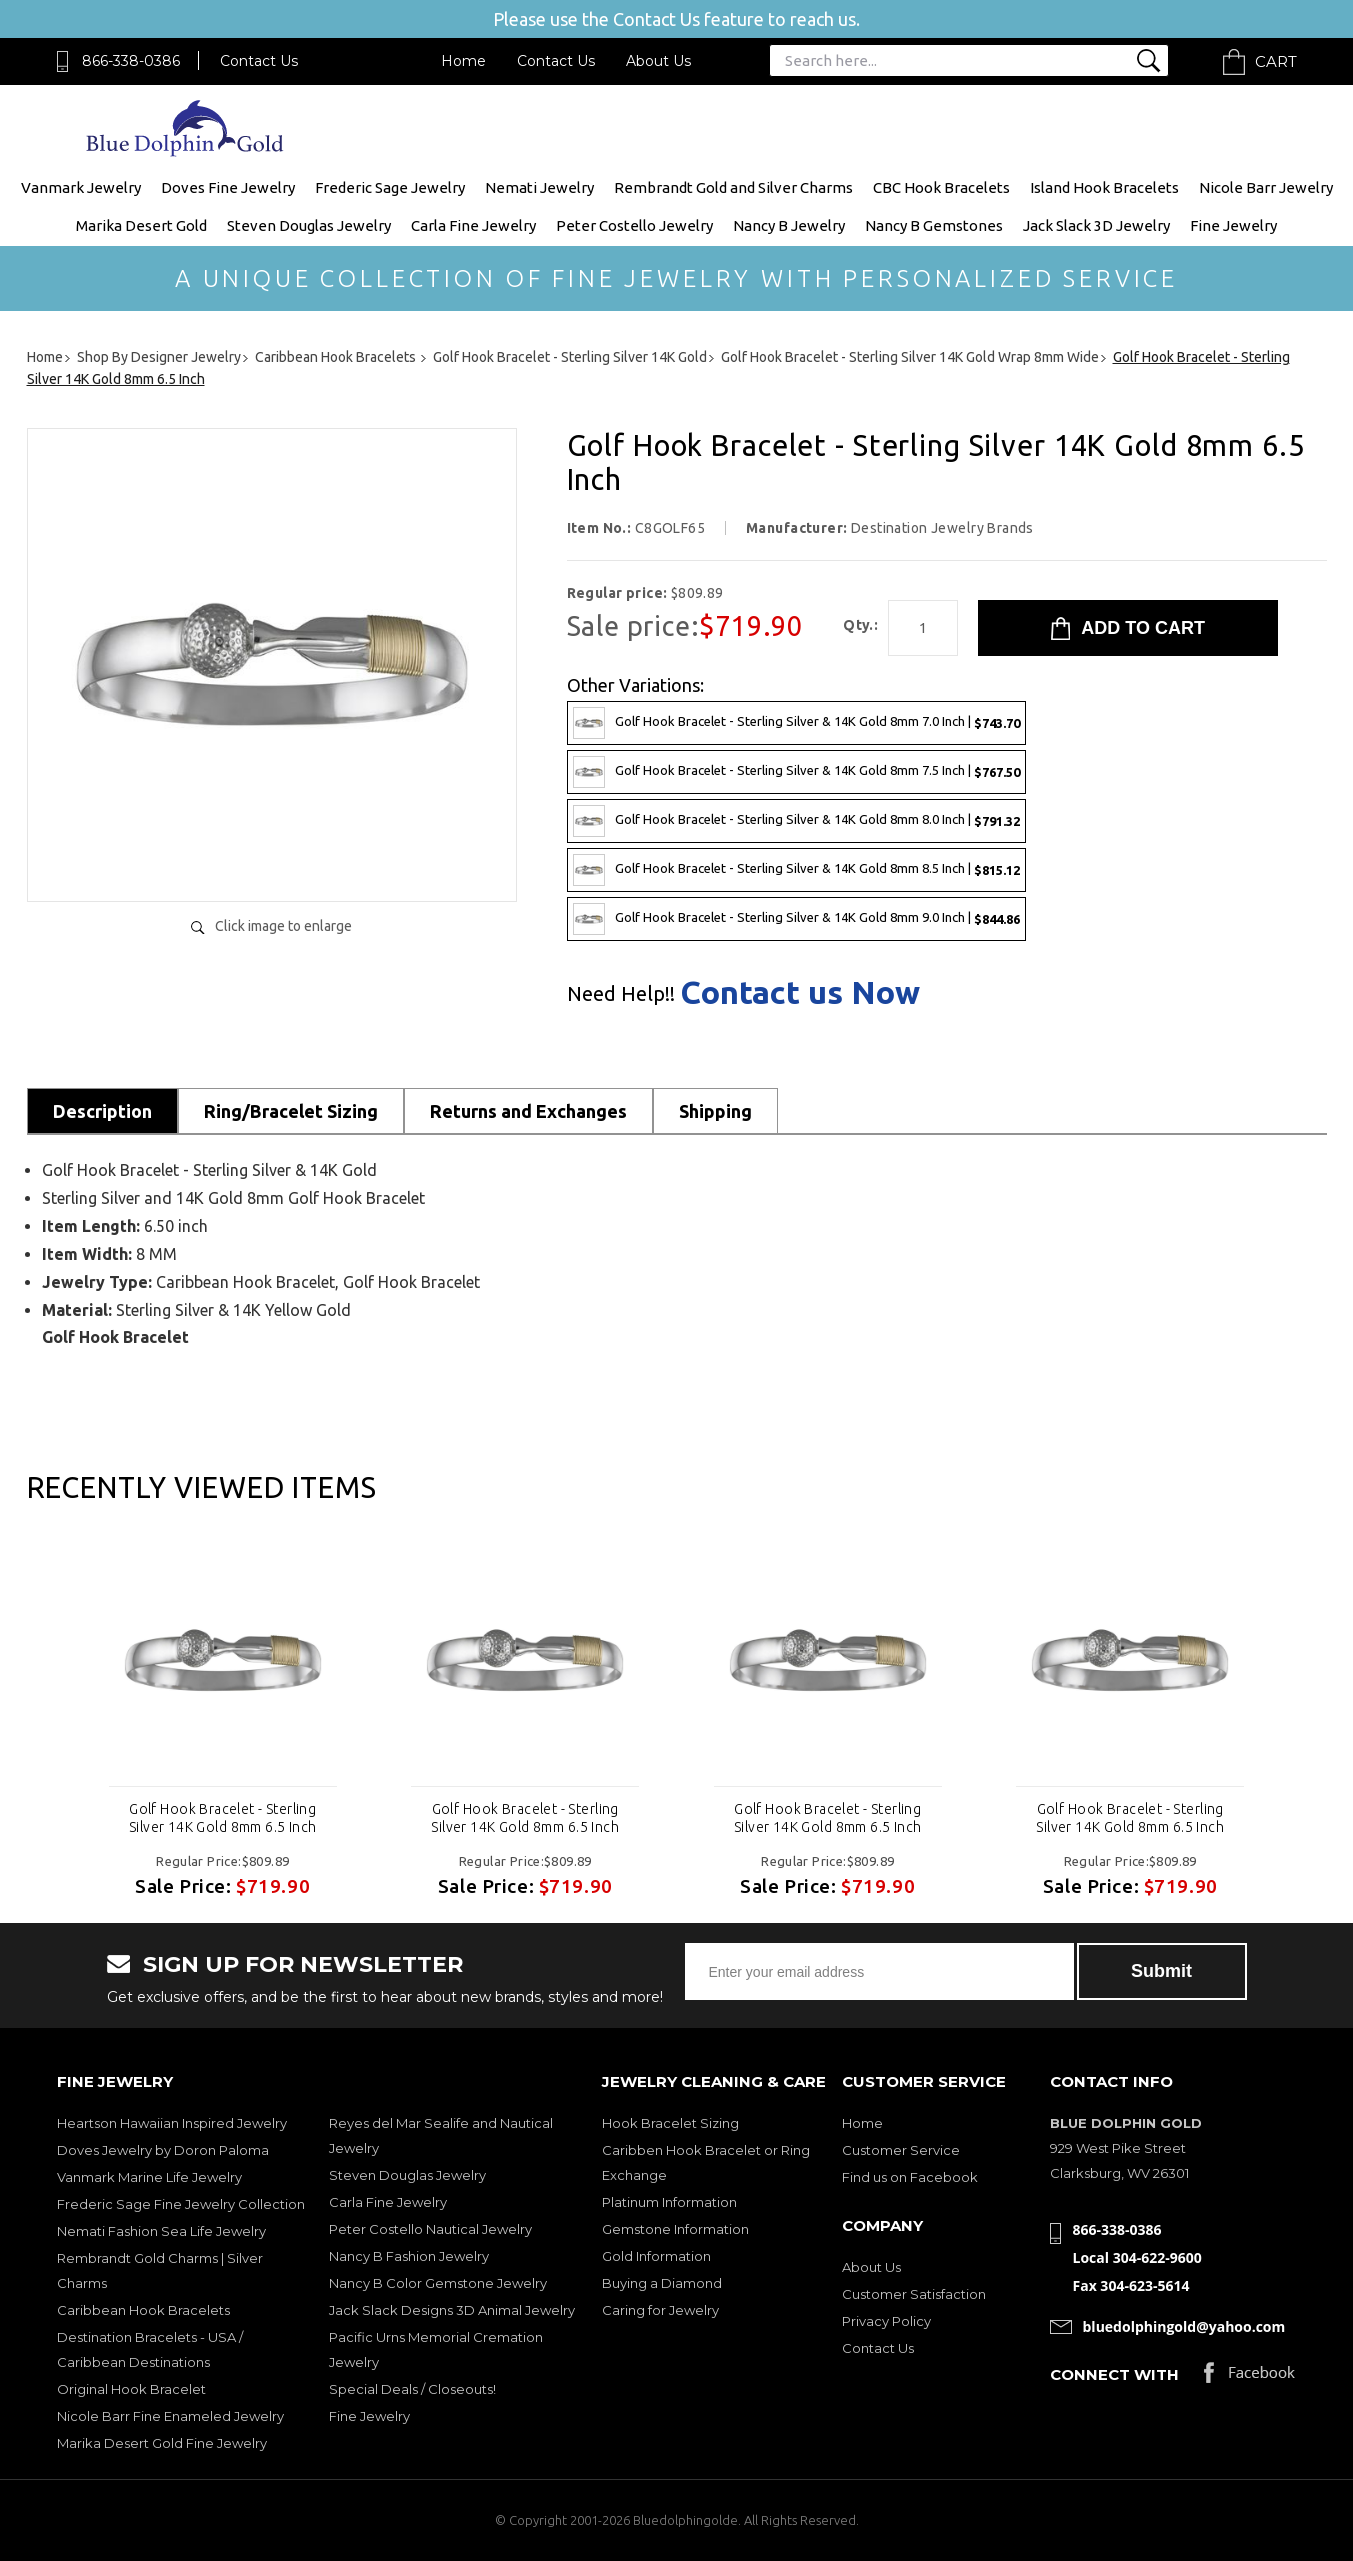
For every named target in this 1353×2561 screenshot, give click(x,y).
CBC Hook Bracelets (941, 187)
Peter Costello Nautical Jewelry (430, 2229)
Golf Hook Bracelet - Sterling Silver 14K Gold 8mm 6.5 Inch (223, 1818)
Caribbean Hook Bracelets (143, 2310)
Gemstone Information (675, 2229)
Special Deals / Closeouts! (412, 2389)
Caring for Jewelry (660, 2310)
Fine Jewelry (1233, 225)
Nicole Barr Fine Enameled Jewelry (170, 2416)
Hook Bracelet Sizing (670, 2123)
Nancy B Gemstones (934, 225)
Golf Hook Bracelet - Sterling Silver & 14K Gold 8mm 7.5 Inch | (796, 772)
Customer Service (901, 2150)
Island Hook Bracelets (1104, 187)
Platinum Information (669, 2202)
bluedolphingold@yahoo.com (1184, 2326)
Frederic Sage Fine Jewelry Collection (181, 2204)
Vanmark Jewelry (81, 187)
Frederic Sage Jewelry (390, 187)
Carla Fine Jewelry (473, 225)
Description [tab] (102, 1111)
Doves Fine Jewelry (228, 187)
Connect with (1114, 2374)
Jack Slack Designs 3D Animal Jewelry (452, 2310)
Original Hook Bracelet (131, 2389)
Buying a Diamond (662, 2283)
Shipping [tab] (715, 1111)
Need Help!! (621, 994)
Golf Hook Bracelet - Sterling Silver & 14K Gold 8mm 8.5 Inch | (796, 870)
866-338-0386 (131, 61)
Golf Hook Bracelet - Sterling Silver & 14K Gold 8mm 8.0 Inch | (796, 821)
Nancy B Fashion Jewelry (409, 2256)
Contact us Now (800, 992)
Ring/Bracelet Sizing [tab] (291, 1111)
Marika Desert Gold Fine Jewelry (162, 2443)
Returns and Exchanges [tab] (528, 1111)
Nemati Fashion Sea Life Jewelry (161, 2231)
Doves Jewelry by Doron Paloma (163, 2150)
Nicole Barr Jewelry (1266, 187)
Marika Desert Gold (141, 225)
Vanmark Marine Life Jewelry (149, 2177)
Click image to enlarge (283, 926)
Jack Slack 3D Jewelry (1096, 225)
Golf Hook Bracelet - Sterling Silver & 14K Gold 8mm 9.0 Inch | (796, 919)
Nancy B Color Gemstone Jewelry (438, 2283)
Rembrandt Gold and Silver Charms (733, 187)
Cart (1276, 61)
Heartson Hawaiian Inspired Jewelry (172, 2123)
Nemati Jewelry (539, 187)
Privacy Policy (886, 2321)
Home (463, 61)
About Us (658, 61)
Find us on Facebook (910, 2177)
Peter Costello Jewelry (634, 225)
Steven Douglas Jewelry (309, 225)
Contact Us (259, 61)
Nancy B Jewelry (789, 225)
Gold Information (656, 2256)
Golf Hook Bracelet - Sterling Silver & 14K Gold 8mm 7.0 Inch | (796, 723)
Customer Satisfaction (914, 2294)
